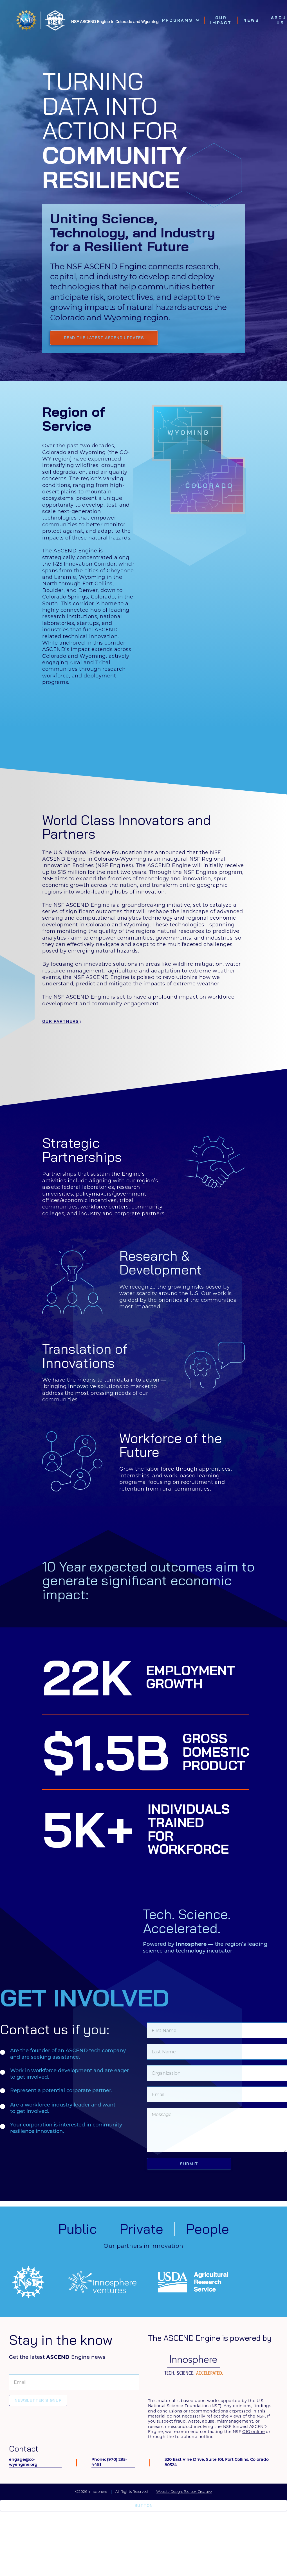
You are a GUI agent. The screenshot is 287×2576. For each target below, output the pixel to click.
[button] (180, 20)
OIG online (253, 2431)
